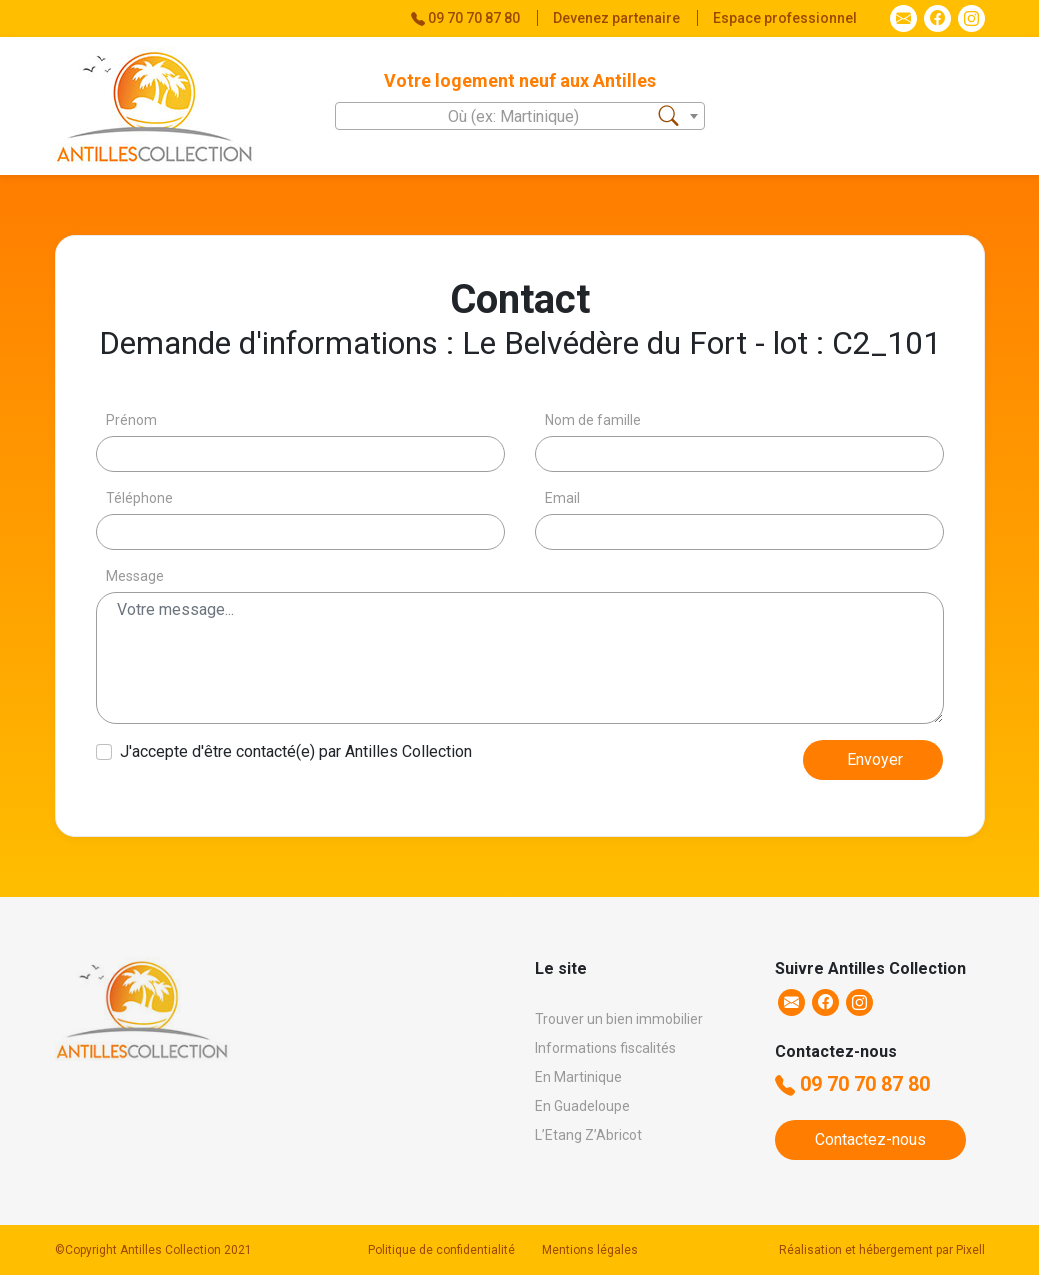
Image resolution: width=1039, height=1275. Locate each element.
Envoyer (875, 759)
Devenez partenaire (618, 18)
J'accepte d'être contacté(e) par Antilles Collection (296, 751)
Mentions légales (590, 1250)
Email (562, 498)
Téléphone (139, 498)
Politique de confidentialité (441, 1250)
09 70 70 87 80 (852, 1084)
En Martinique (578, 1077)
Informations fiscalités (605, 1048)
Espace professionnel (785, 18)
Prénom (131, 420)
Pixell (970, 1250)
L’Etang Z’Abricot (588, 1135)
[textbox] (520, 117)
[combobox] (520, 116)
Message (135, 576)
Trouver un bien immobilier (619, 1019)
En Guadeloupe (582, 1106)
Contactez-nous (870, 1139)
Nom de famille (593, 420)
